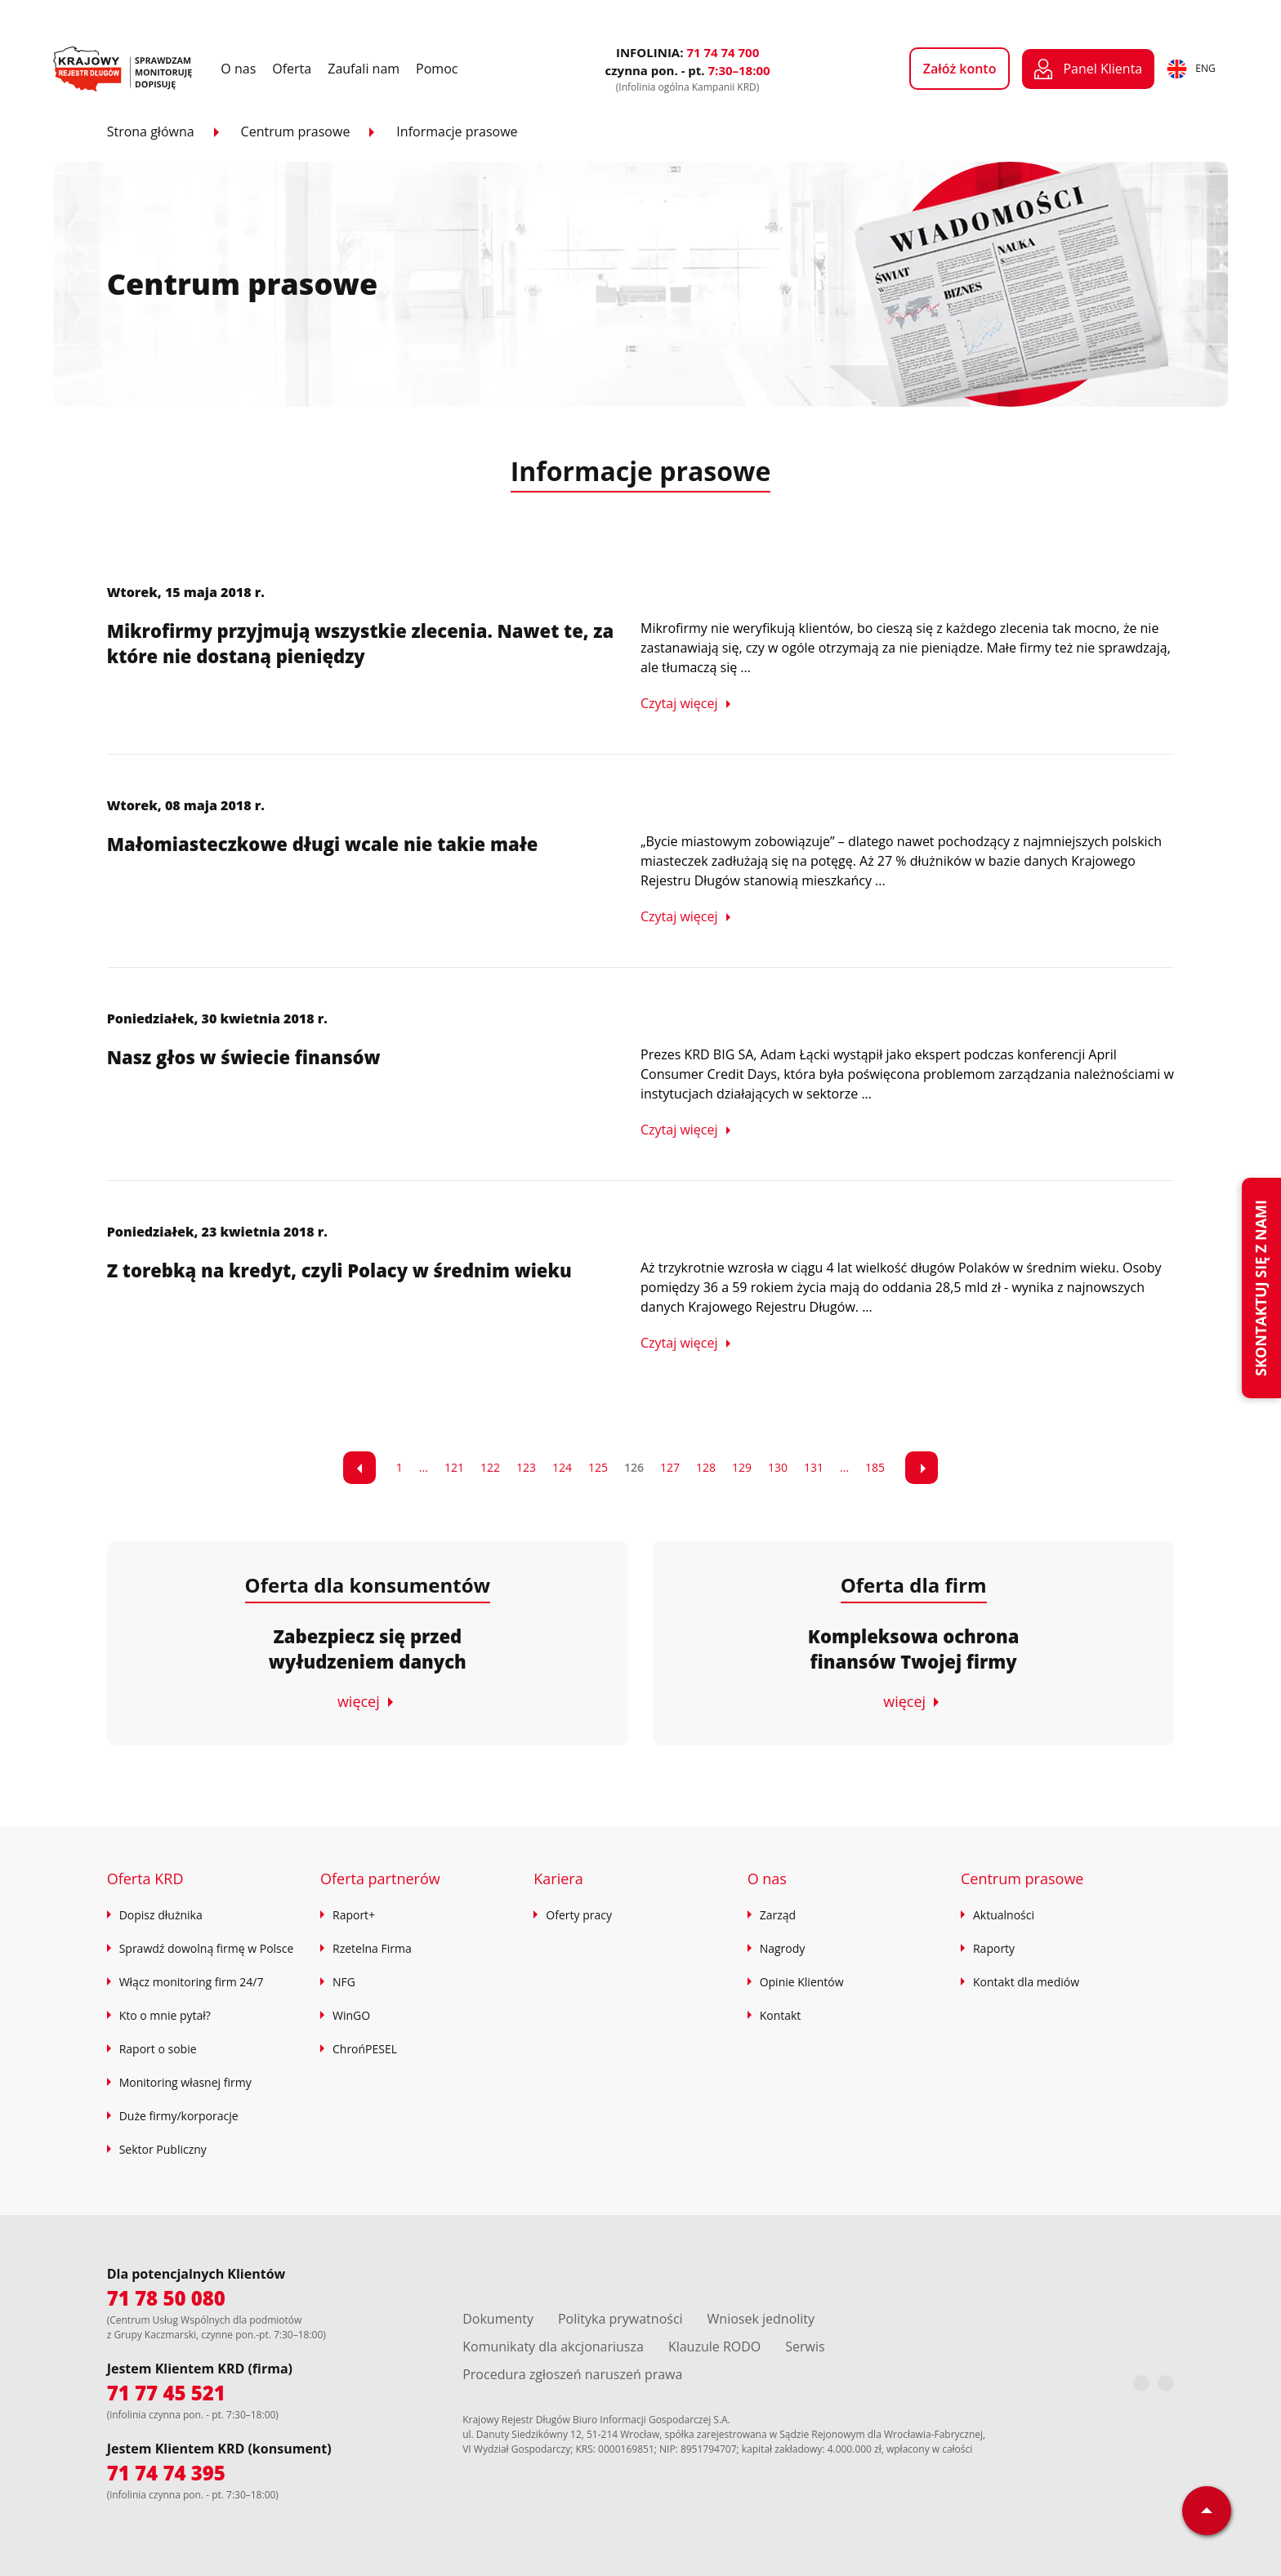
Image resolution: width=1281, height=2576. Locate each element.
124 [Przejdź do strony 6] (562, 1467)
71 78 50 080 (166, 2297)
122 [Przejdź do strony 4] (490, 1467)
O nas (238, 69)
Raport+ (354, 1915)
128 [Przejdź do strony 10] (706, 1467)
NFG (344, 1982)
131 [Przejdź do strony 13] (814, 1467)
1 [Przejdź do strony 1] (399, 1467)
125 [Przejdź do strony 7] (598, 1467)
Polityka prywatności (620, 2319)
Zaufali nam (363, 69)
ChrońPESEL (365, 2049)
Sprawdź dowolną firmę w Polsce (206, 1948)
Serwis (804, 2346)
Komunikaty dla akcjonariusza (553, 2346)
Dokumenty (497, 2319)
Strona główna (150, 131)
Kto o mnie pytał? (165, 2015)
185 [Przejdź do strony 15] (875, 1467)
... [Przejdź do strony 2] (423, 1467)
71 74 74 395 (166, 2472)
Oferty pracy (579, 1915)
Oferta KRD (145, 1878)
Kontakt (780, 2015)
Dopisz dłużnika (161, 1915)
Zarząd (778, 1915)
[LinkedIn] (1166, 2383)
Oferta (291, 69)
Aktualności (1003, 1915)
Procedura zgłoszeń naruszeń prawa (572, 2374)
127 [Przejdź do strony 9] (670, 1467)
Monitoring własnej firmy (185, 2082)
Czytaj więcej (679, 703)
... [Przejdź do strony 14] (844, 1467)
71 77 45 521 (166, 2392)
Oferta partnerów (380, 1878)
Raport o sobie (158, 2049)
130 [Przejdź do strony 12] (778, 1467)
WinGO (351, 2015)
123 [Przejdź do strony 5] (526, 1467)
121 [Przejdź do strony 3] (454, 1467)
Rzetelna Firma (372, 1948)
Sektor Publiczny (163, 2149)
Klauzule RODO (714, 2346)
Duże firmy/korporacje (179, 2116)
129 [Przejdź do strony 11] (742, 1467)
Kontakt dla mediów (1026, 1982)
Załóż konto (960, 69)
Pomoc (437, 69)
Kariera (557, 1878)
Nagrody (783, 1948)
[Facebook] (1141, 2383)
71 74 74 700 (722, 52)
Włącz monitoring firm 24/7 (191, 1982)
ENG (1191, 69)
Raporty (994, 1948)
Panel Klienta (1088, 69)
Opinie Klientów (802, 1982)
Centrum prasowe (295, 131)
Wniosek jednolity (761, 2319)
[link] (359, 1467)
